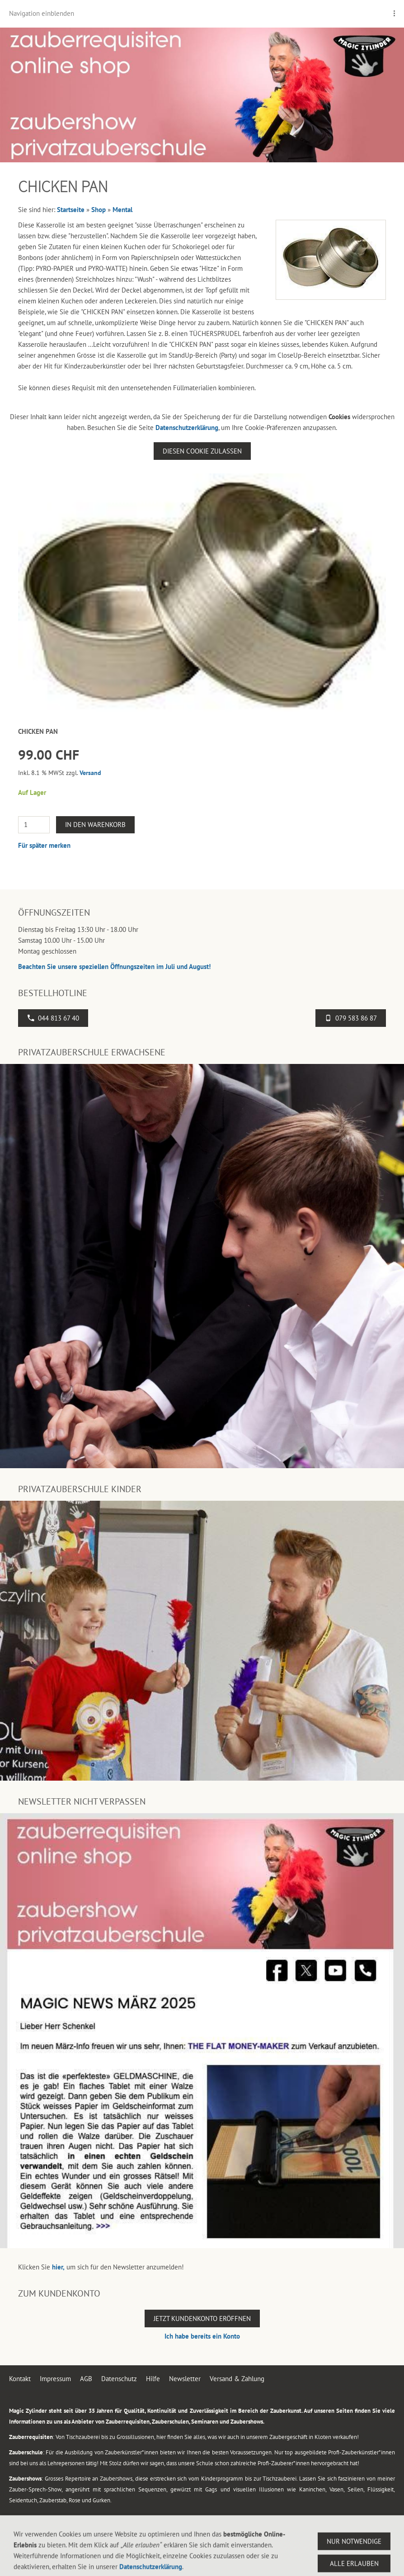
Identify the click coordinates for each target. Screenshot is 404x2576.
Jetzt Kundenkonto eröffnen (202, 2318)
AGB (86, 2378)
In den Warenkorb (95, 824)
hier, (58, 2267)
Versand (90, 773)
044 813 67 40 (53, 1018)
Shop (98, 209)
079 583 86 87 (350, 1018)
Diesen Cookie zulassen (202, 451)
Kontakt (20, 2378)
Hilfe (153, 2378)
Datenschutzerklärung (186, 427)
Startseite (71, 209)
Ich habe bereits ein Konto (202, 2336)
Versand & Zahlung (237, 2378)
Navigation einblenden (41, 13)
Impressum (55, 2378)
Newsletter (185, 2378)
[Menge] (34, 824)
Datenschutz (119, 2378)
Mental (122, 209)
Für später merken (44, 845)
